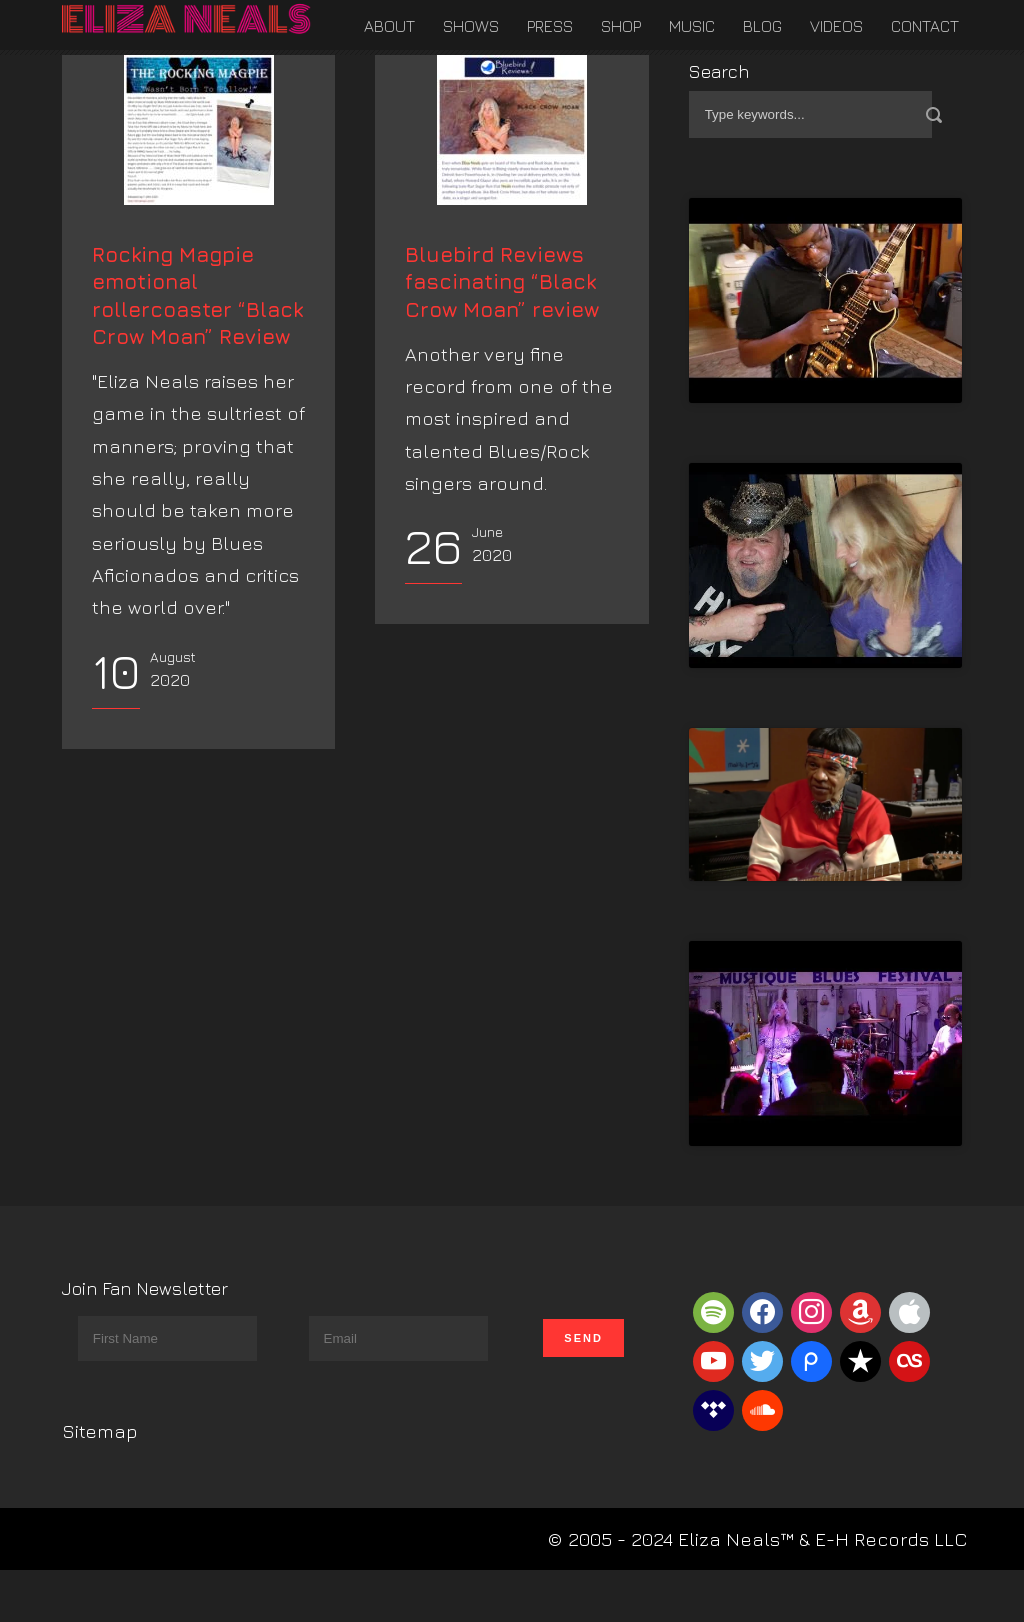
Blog (762, 26)
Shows (471, 26)
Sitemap (100, 1431)
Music (692, 26)
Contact (925, 26)
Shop (621, 26)
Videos (836, 26)
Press (550, 26)
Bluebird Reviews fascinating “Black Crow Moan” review (502, 405)
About (389, 26)
